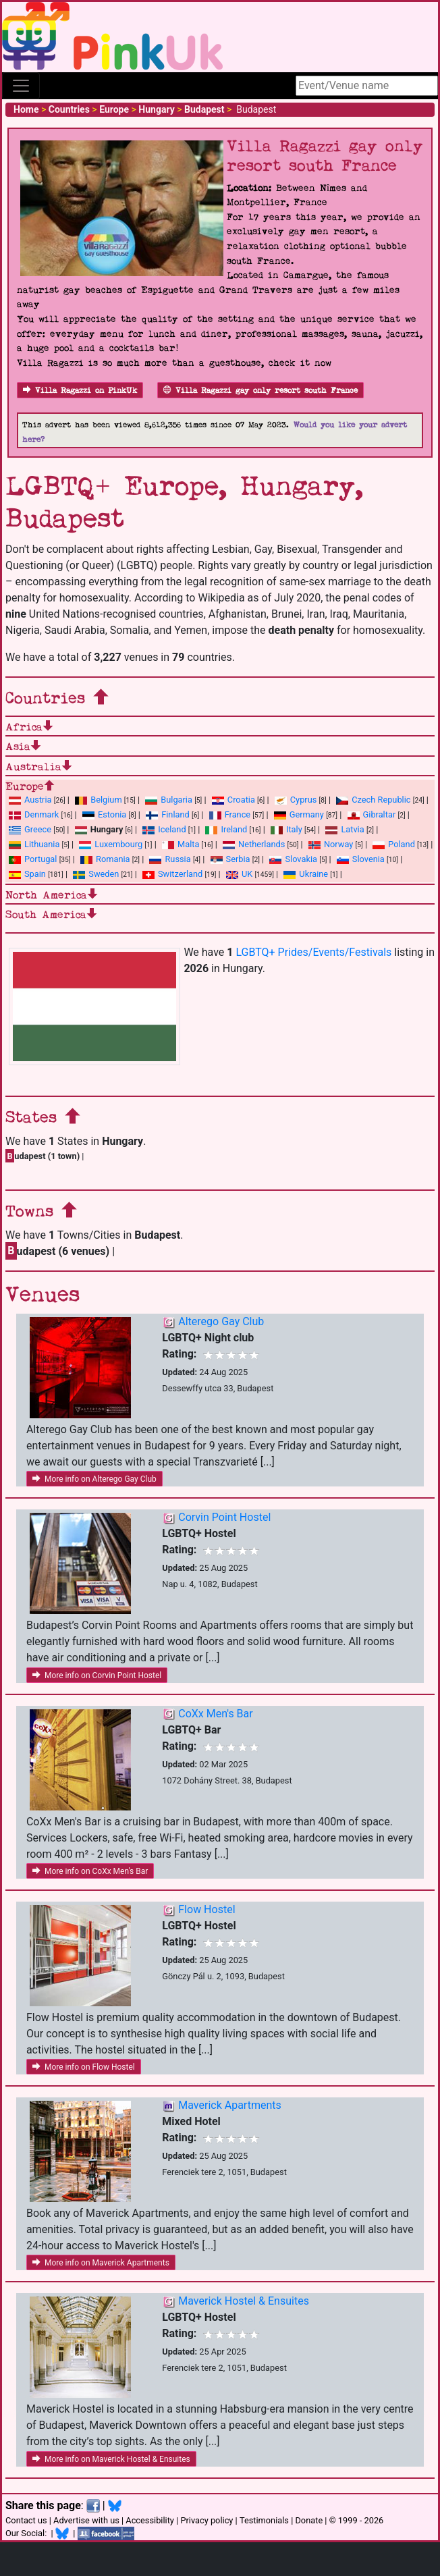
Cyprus (296, 800)
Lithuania (34, 844)
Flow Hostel (206, 1909)
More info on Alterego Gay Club (94, 1479)
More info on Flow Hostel (83, 2067)
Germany (299, 814)
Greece (30, 829)
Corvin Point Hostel (224, 1517)
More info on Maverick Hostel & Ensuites (111, 2459)
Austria (30, 800)
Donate (309, 2520)
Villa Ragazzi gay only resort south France (260, 390)
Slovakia (293, 859)
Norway (330, 844)
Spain (27, 874)
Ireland (226, 829)
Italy (286, 829)
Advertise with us (86, 2520)
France (230, 814)
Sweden (96, 874)
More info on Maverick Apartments (100, 2263)
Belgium (98, 800)
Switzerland (172, 874)
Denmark (34, 814)
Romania (105, 859)
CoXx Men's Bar (215, 1713)
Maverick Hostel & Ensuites (243, 2301)
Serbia (230, 859)
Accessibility (150, 2520)
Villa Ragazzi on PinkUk (80, 390)
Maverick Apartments (229, 2105)
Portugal (33, 859)
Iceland (164, 829)
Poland (394, 844)
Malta (180, 844)
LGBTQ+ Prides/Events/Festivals (313, 952)
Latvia (344, 829)
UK (239, 874)
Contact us (26, 2520)
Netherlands (254, 844)
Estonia (104, 814)
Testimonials (264, 2520)
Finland (168, 814)
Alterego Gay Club (221, 1321)
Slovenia (361, 859)
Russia (169, 859)
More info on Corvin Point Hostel (96, 1675)
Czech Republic (373, 800)
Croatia (233, 800)
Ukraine (305, 874)
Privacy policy (206, 2520)
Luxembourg (110, 844)
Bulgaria (168, 800)
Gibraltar (372, 814)
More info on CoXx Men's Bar (90, 1871)
